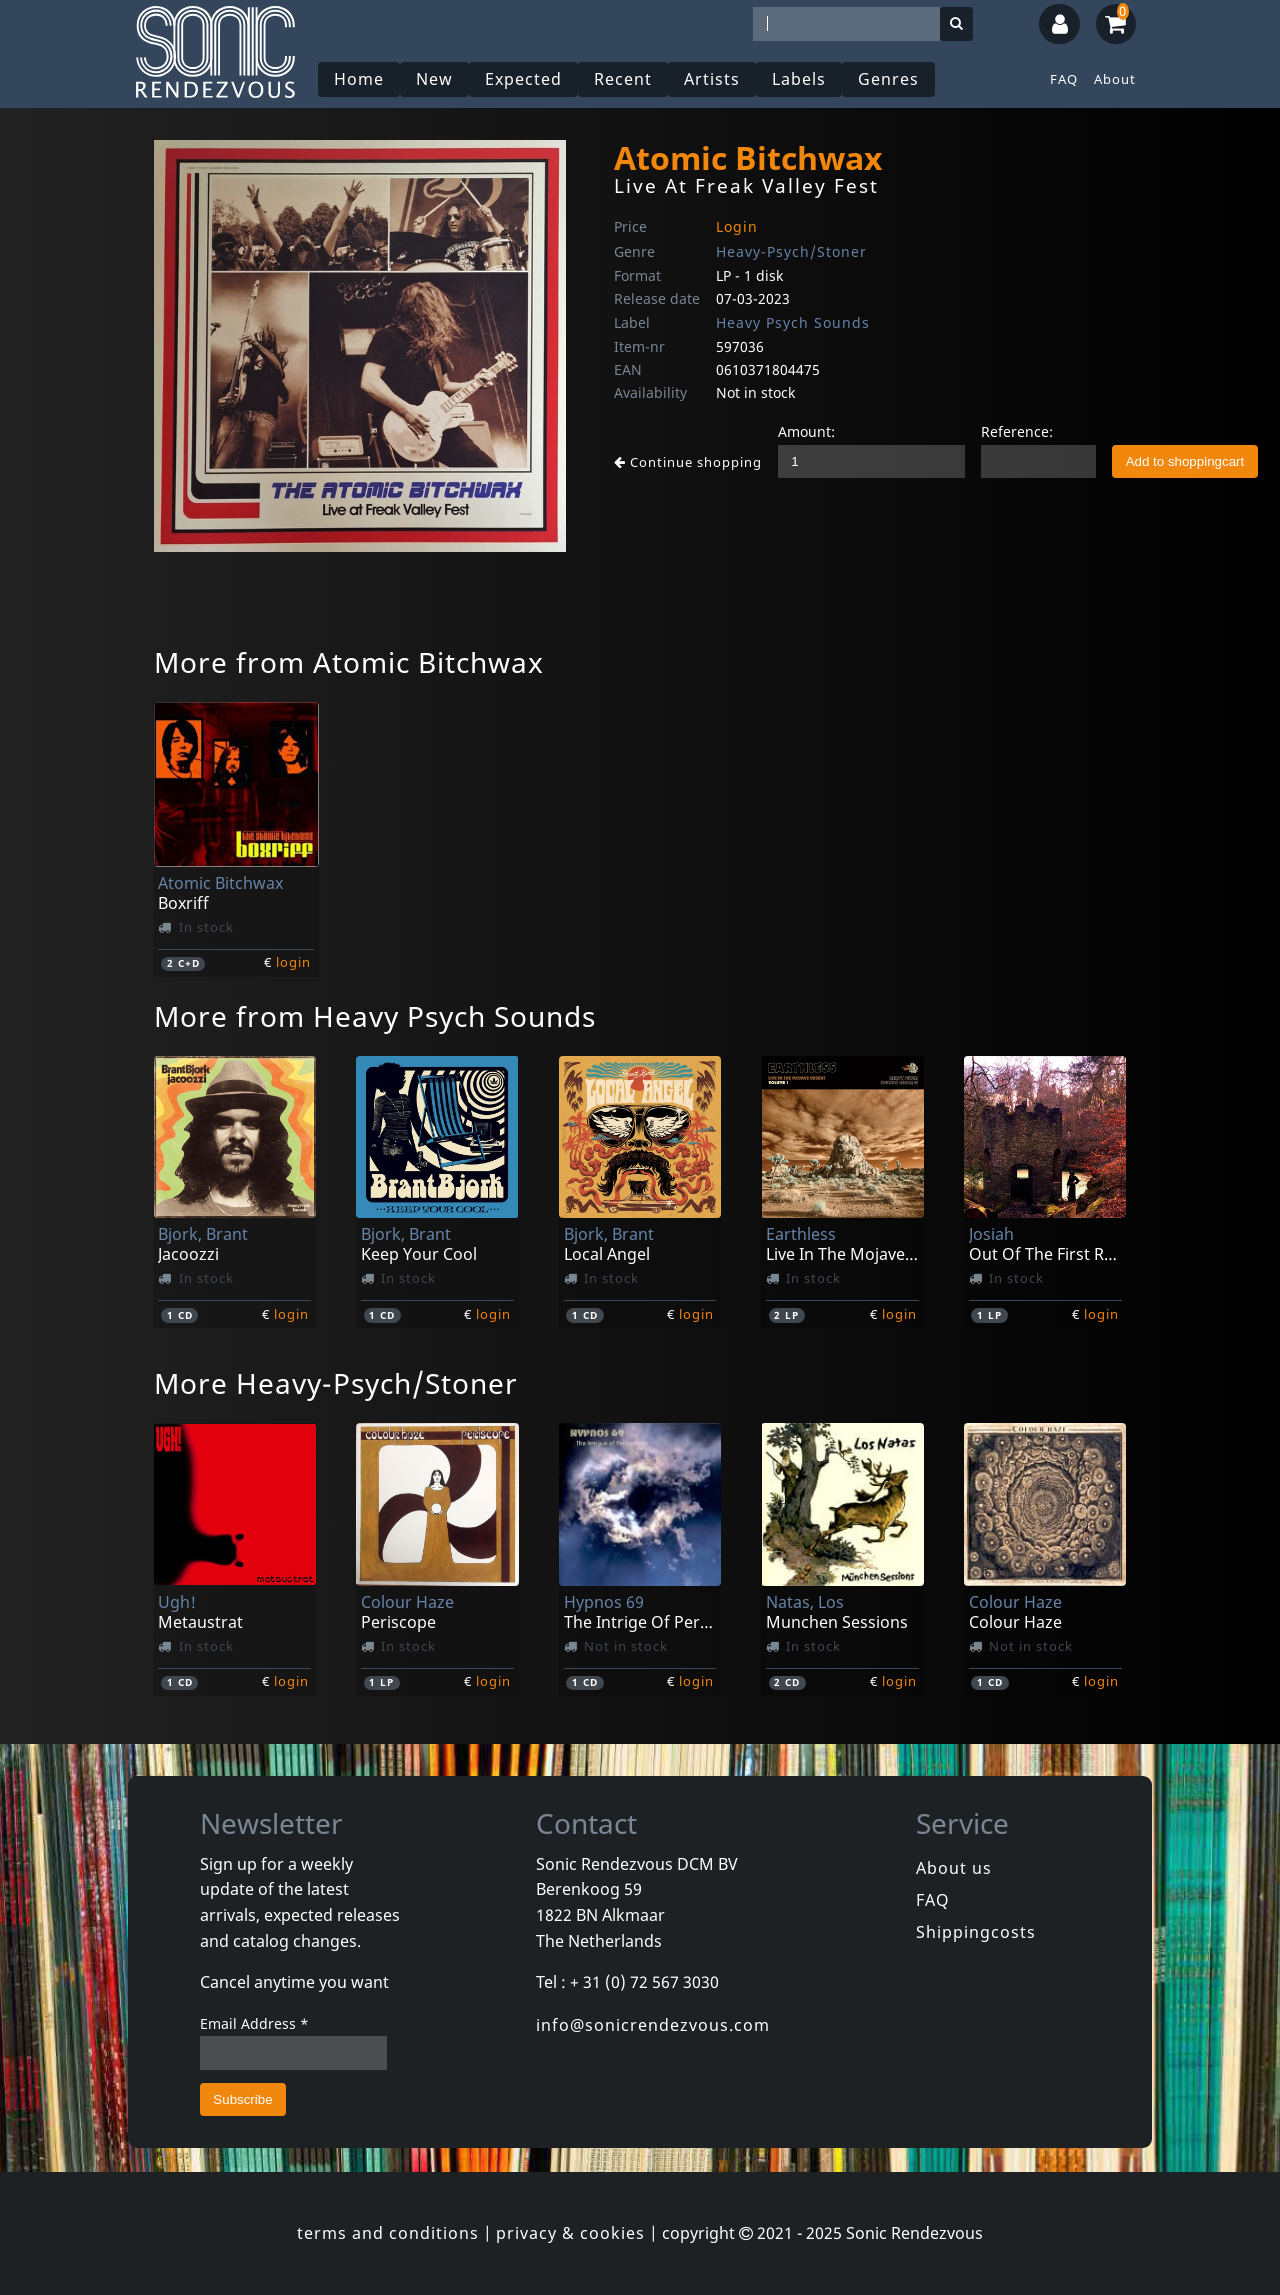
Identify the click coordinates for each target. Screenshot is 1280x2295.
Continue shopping (688, 462)
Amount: (806, 431)
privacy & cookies (570, 2233)
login (293, 962)
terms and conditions (388, 2233)
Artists (712, 79)
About (1115, 79)
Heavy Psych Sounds (793, 322)
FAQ (1064, 79)
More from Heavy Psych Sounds (375, 1016)
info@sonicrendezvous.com (653, 2025)
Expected (523, 79)
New (434, 79)
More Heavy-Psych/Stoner (336, 1383)
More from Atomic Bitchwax (349, 662)
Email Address (254, 2023)
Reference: (1017, 431)
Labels (799, 79)
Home (359, 79)
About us (954, 1868)
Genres (888, 79)
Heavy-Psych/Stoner (791, 251)
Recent (623, 79)
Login (737, 226)
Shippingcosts (976, 1932)
